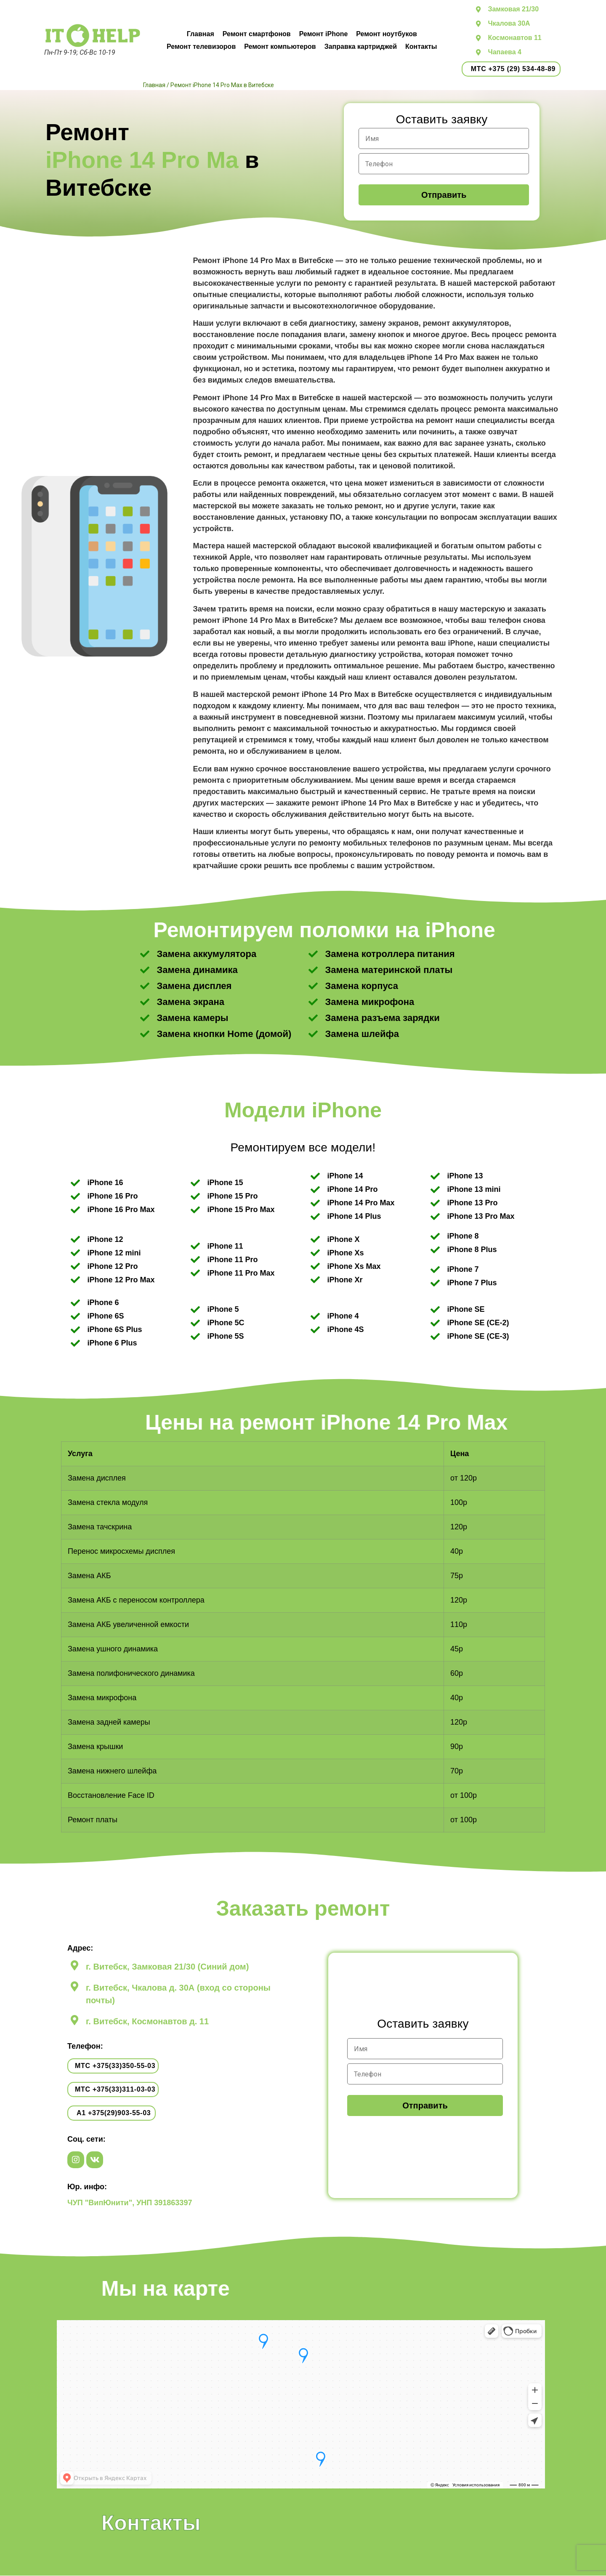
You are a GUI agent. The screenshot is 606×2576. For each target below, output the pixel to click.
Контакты (421, 46)
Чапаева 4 (504, 52)
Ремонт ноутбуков (386, 33)
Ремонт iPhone (323, 33)
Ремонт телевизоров (201, 46)
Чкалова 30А (509, 23)
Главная (200, 33)
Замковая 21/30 (513, 9)
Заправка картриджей (360, 46)
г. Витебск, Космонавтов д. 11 (147, 2021)
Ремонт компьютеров (280, 46)
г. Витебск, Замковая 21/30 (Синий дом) (167, 1966)
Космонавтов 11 (514, 37)
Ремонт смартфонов (257, 33)
